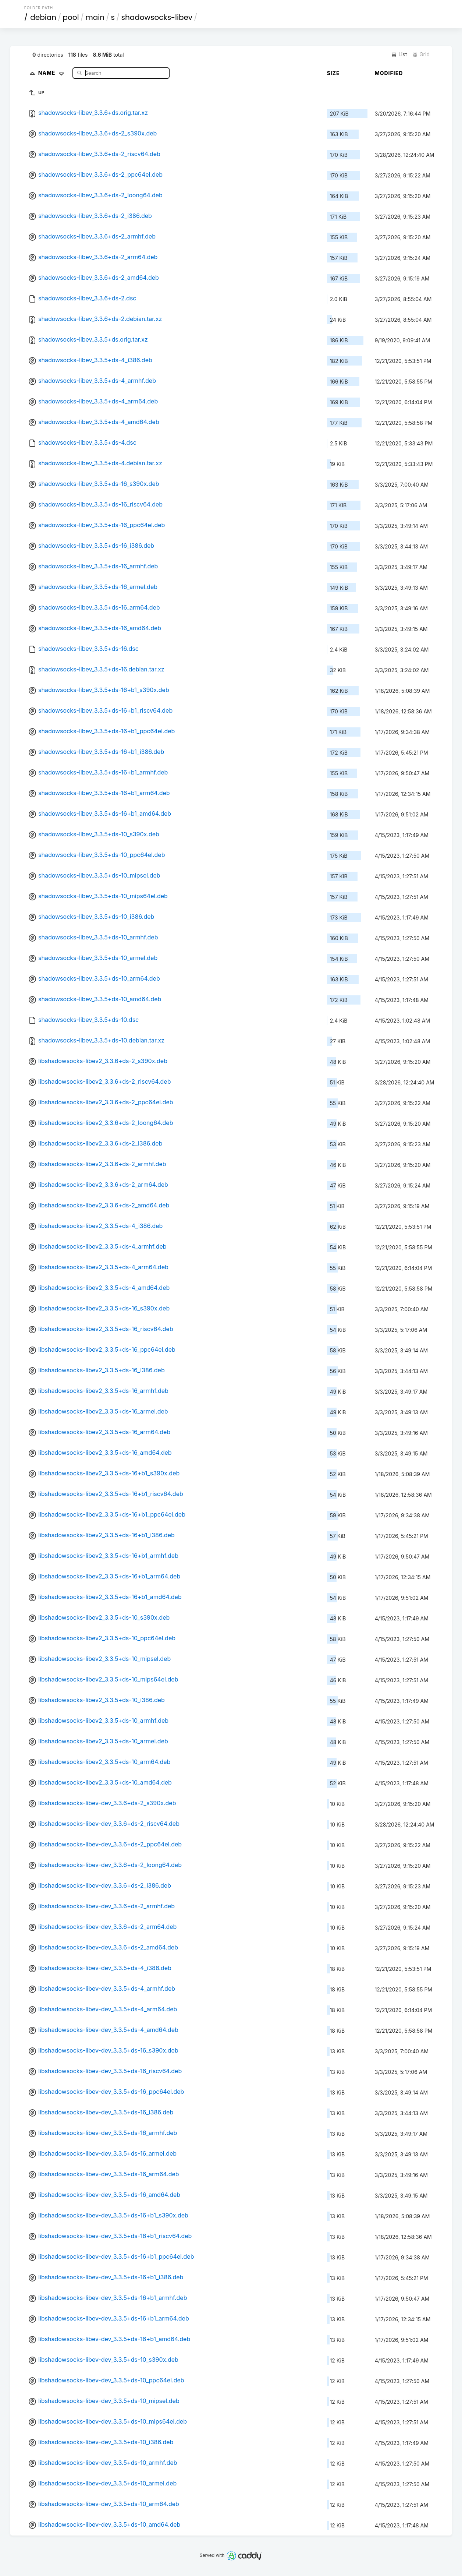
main (94, 17)
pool (71, 17)
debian (43, 17)
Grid (421, 54)
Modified (389, 73)
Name (52, 73)
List (399, 54)
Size (333, 73)
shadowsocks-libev (156, 17)
